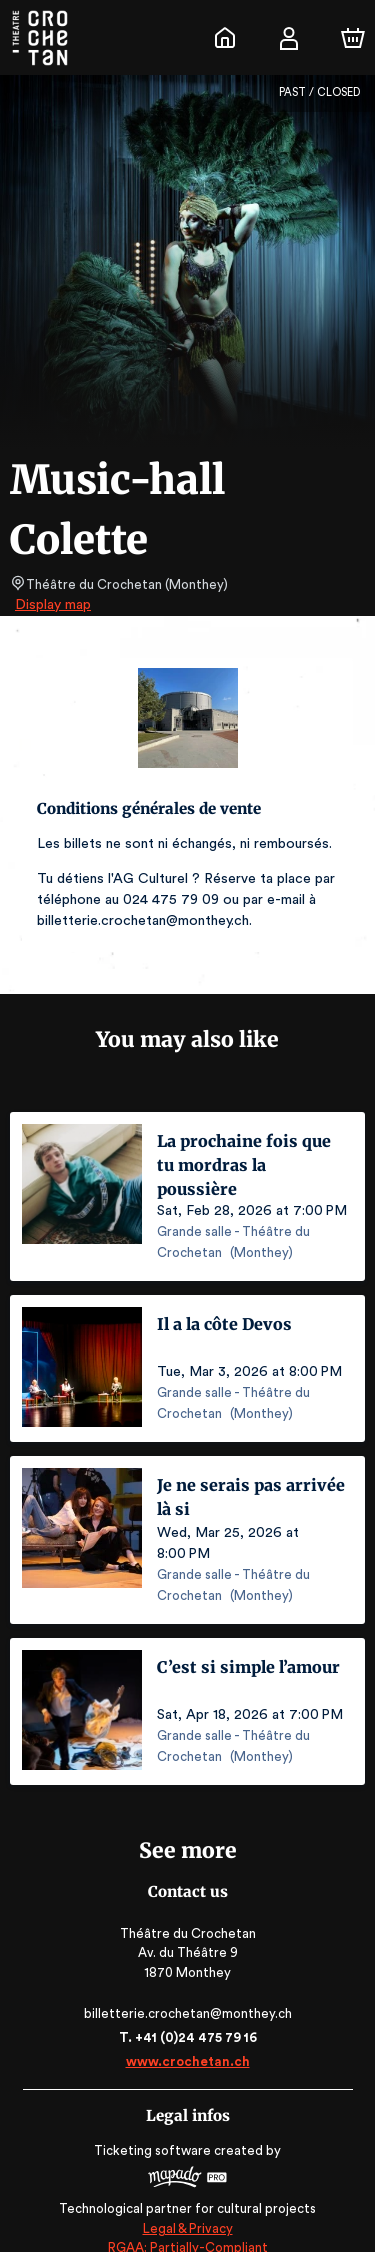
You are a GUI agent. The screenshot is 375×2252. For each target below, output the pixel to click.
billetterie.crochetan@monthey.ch (187, 1992)
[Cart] (353, 38)
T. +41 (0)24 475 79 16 (187, 2016)
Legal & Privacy (187, 2207)
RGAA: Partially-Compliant (187, 2226)
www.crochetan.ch (187, 2040)
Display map (53, 605)
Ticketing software (155, 2129)
